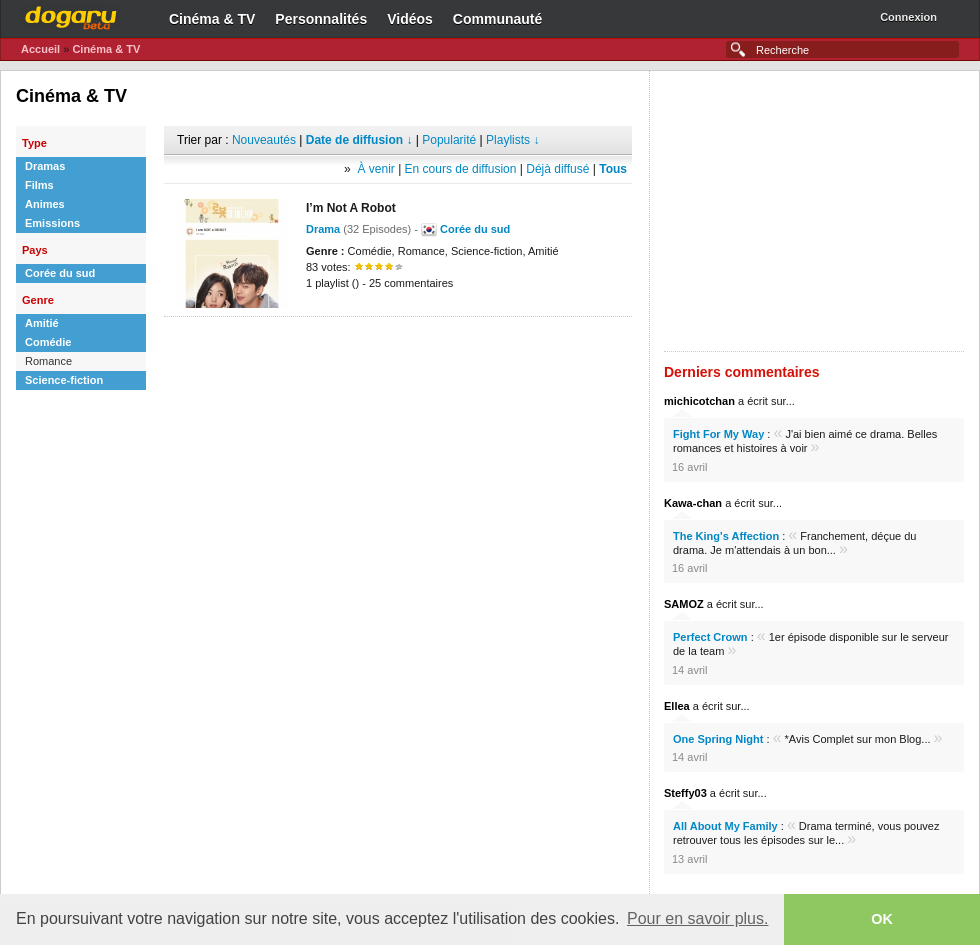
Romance (48, 361)
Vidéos (410, 19)
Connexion (908, 17)
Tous (613, 169)
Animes (45, 204)
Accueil (40, 49)
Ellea (677, 706)
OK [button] (882, 919)
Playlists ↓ (512, 140)
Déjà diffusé (557, 169)
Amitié (42, 323)
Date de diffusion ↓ (359, 140)
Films (39, 185)
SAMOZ (684, 604)
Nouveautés (264, 140)
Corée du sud (60, 273)
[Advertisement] (398, 347)
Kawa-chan (693, 503)
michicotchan (699, 401)
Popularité (449, 140)
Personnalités (321, 19)
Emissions (52, 223)
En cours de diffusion (461, 169)
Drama (323, 229)
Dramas (45, 166)
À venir (375, 169)
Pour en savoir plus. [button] (697, 918)
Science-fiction (64, 380)
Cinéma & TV (212, 19)
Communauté (497, 19)
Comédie (48, 342)
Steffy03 (685, 793)
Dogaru (71, 15)
